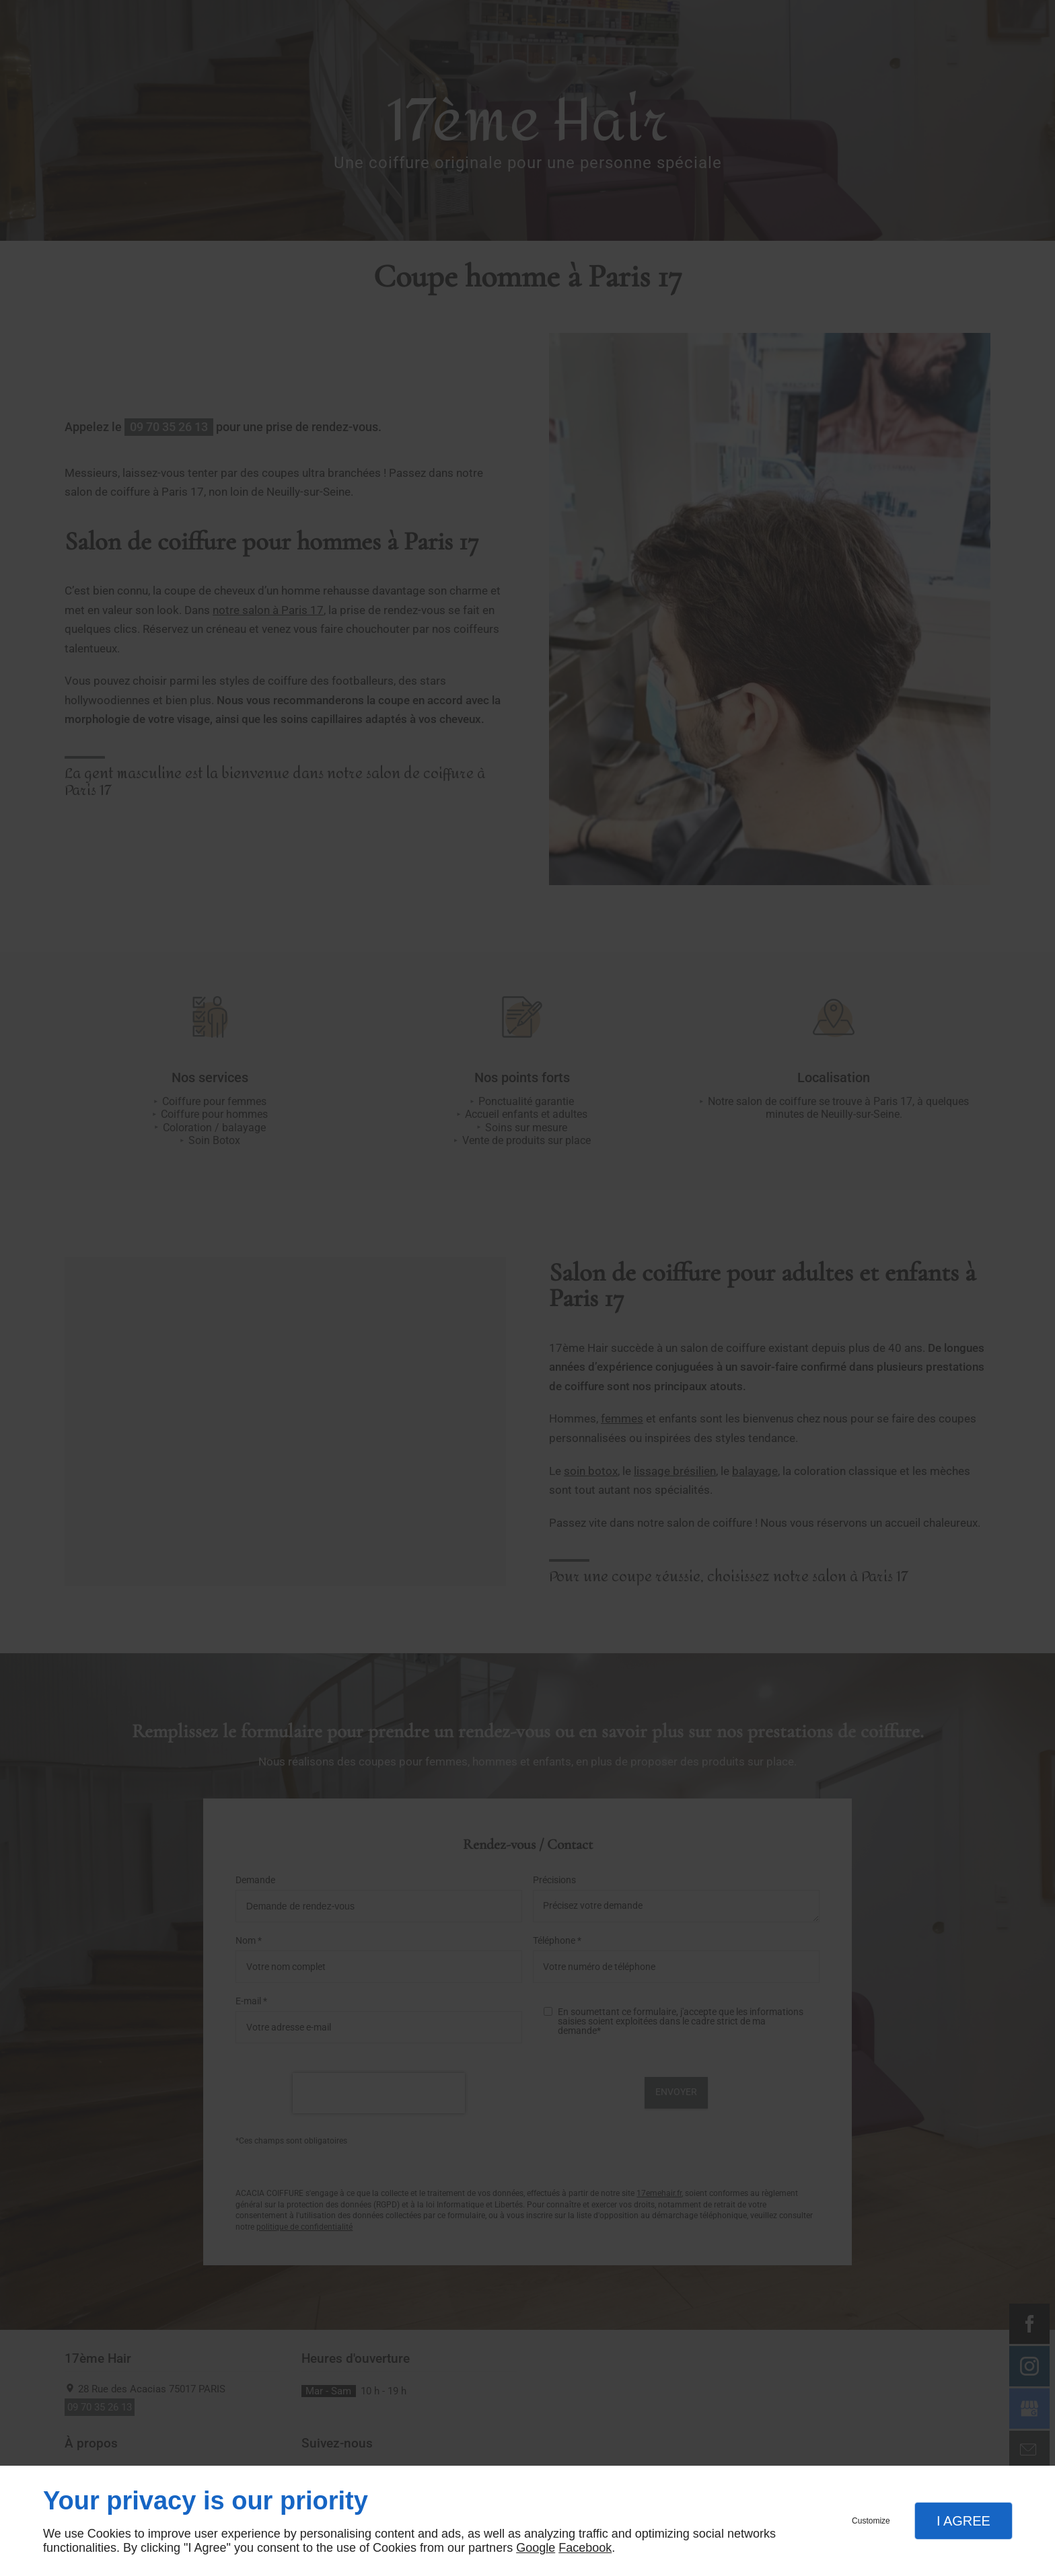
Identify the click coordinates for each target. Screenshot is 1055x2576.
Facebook (585, 2547)
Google (535, 2547)
